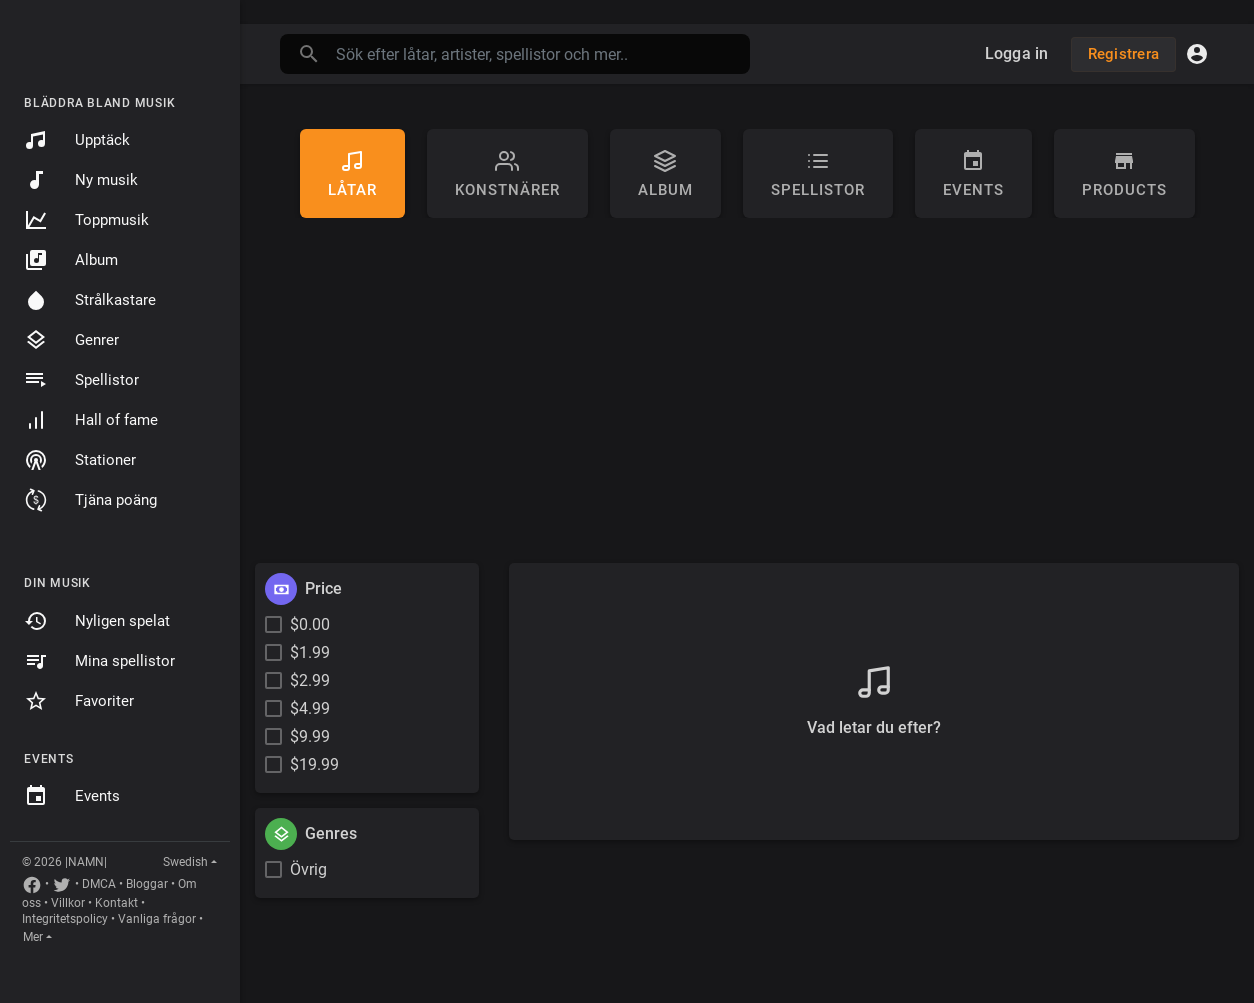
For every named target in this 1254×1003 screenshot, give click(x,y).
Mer (33, 937)
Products (1124, 174)
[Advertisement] (747, 398)
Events (72, 796)
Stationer (80, 460)
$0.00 (310, 624)
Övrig (308, 869)
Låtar (352, 174)
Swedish (185, 862)
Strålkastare (90, 300)
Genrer (71, 340)
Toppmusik (86, 220)
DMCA (99, 884)
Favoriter (79, 701)
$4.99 (310, 708)
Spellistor (81, 380)
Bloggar (147, 884)
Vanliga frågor (157, 919)
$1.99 (310, 652)
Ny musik (81, 180)
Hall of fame (91, 420)
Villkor (68, 903)
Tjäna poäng (90, 500)
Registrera (1124, 54)
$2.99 (310, 680)
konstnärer (507, 174)
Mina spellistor (99, 661)
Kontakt (116, 903)
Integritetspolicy (65, 919)
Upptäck (77, 140)
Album (71, 260)
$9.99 (310, 736)
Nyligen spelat (97, 621)
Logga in (1017, 53)
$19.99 (314, 764)
